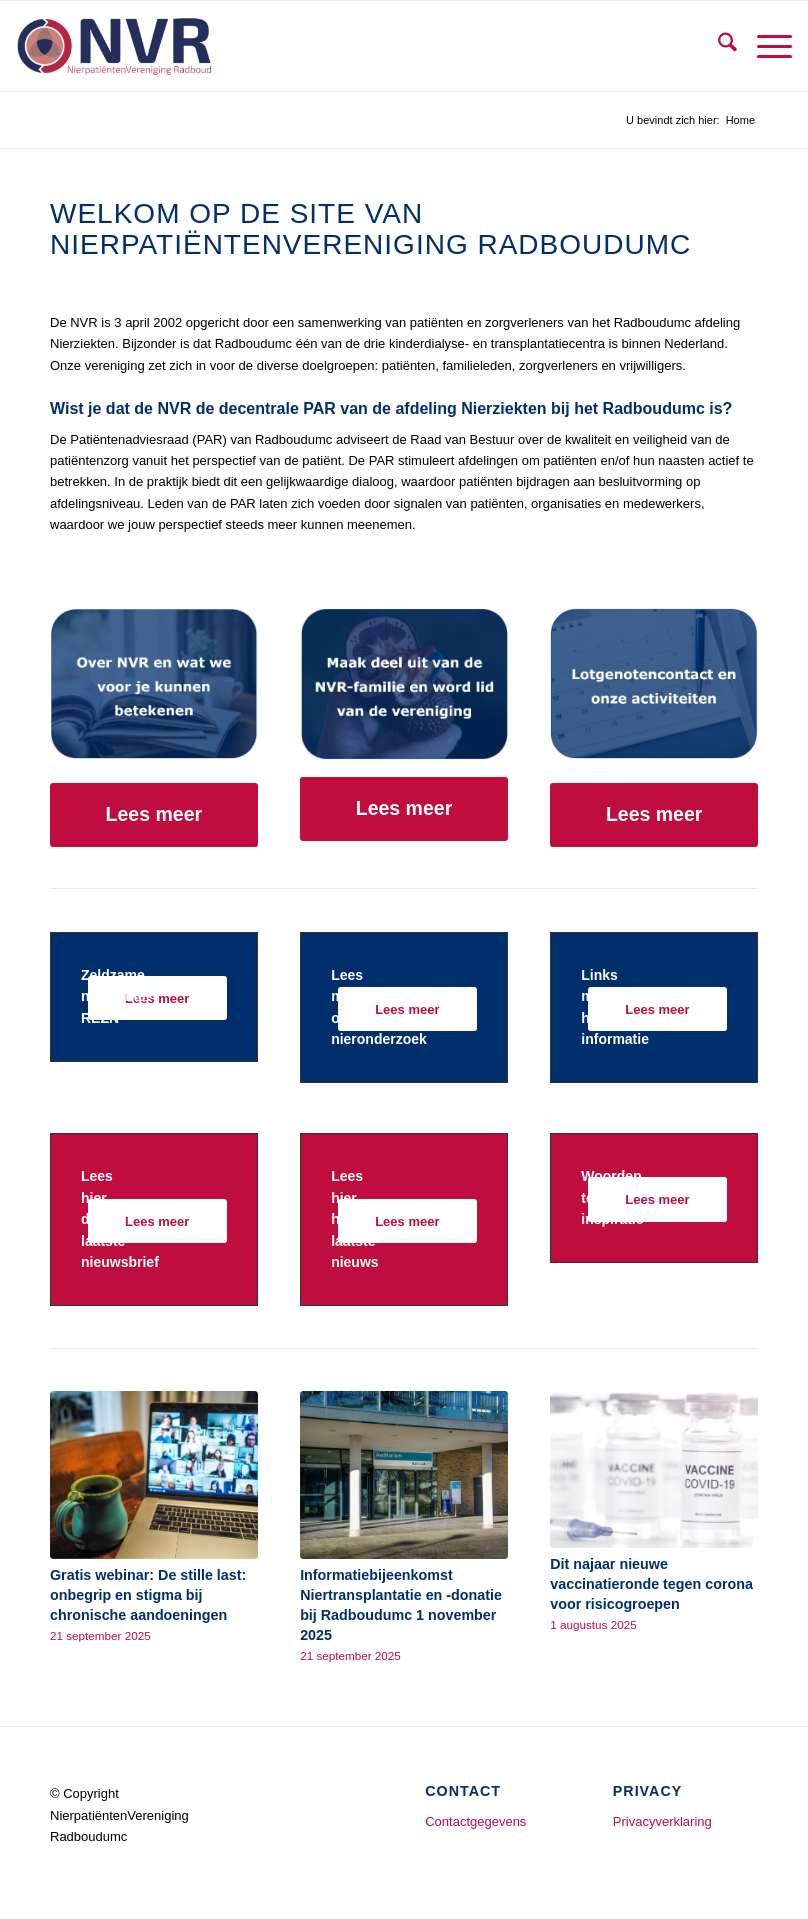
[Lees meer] (154, 814)
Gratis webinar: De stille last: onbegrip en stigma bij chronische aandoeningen (148, 1595)
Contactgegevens (475, 1821)
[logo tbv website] (114, 46)
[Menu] (764, 46)
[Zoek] (717, 46)
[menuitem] (717, 46)
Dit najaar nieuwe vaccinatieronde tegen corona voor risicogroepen (651, 1584)
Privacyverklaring (662, 1821)
